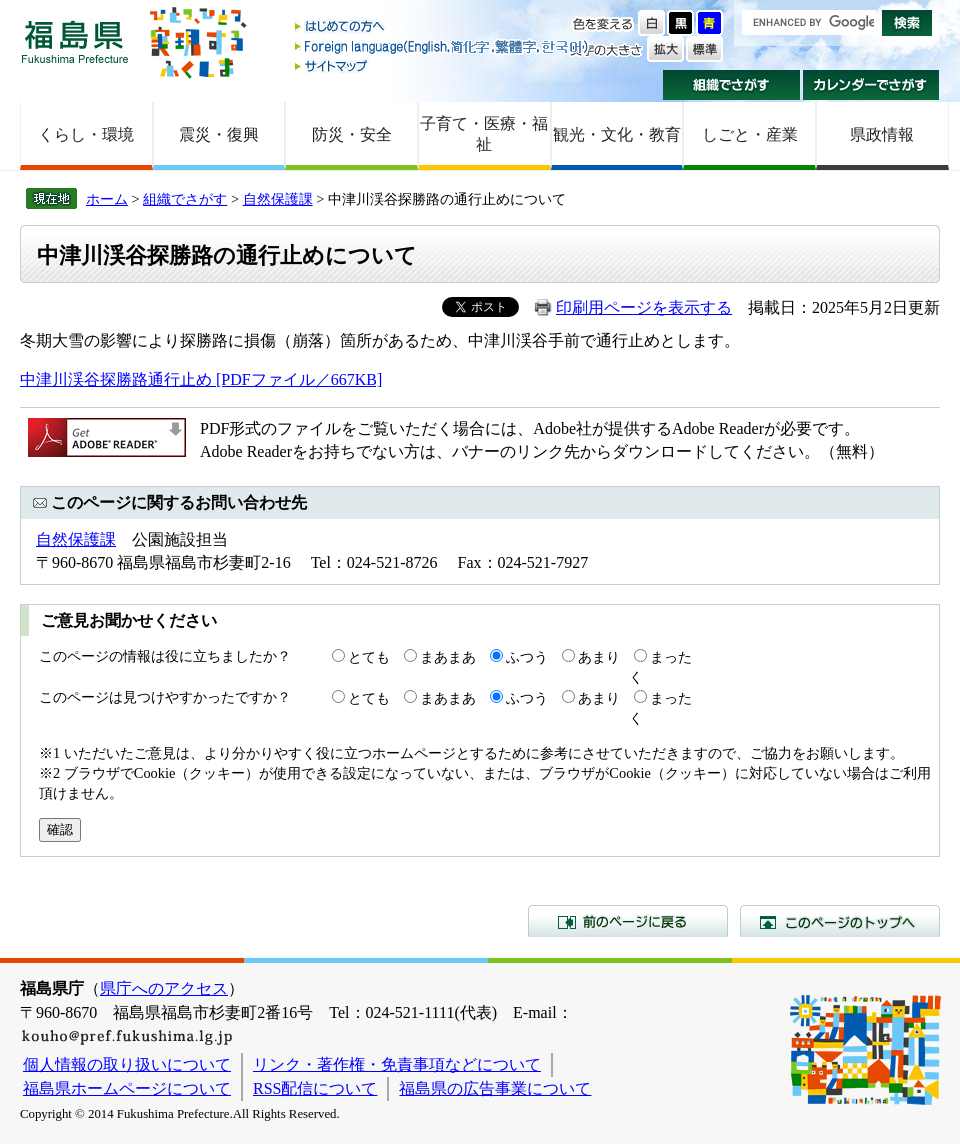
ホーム (107, 199)
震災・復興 (219, 134)
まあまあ (448, 657)
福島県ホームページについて (127, 1088)
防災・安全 (352, 134)
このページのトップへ (840, 921)
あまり (599, 657)
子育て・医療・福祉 (484, 134)
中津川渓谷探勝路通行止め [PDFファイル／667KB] (201, 379)
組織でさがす (731, 85)
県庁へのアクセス (164, 988)
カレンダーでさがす (871, 85)
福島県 (75, 41)
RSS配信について (315, 1088)
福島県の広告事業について (495, 1088)
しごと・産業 (750, 134)
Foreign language (443, 46)
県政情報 (882, 134)
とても (369, 657)
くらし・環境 (86, 134)
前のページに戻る (628, 921)
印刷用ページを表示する (644, 307)
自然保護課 (278, 199)
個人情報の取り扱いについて (127, 1064)
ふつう (527, 657)
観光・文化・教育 (617, 134)
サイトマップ (443, 65)
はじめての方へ (443, 27)
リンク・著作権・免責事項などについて (397, 1064)
